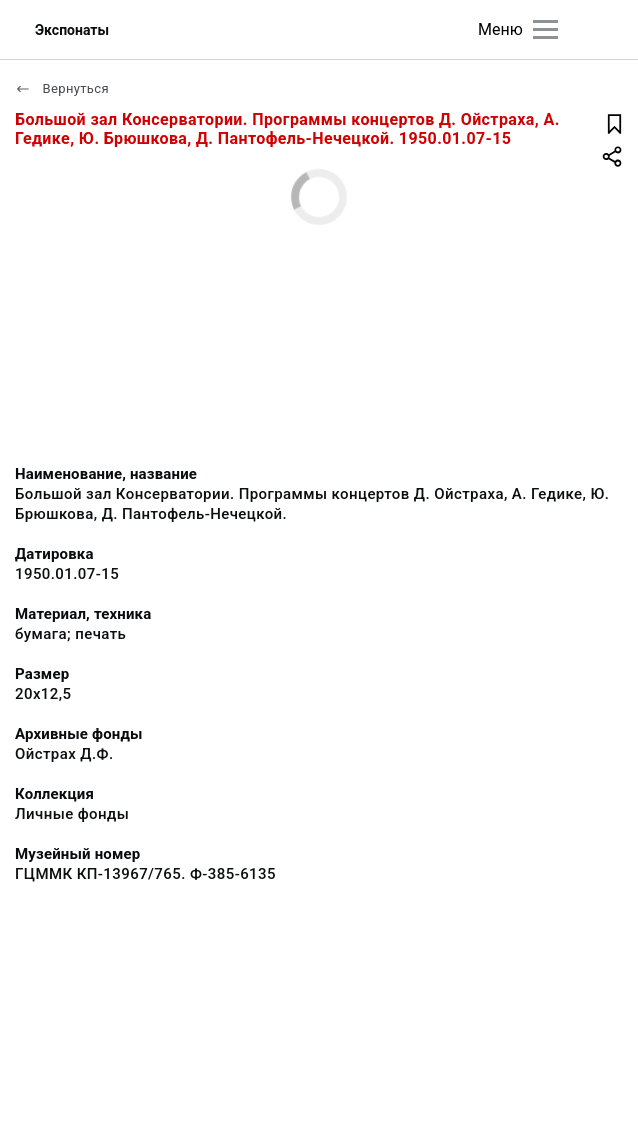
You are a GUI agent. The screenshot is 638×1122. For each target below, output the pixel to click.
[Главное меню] (545, 29)
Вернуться (62, 88)
